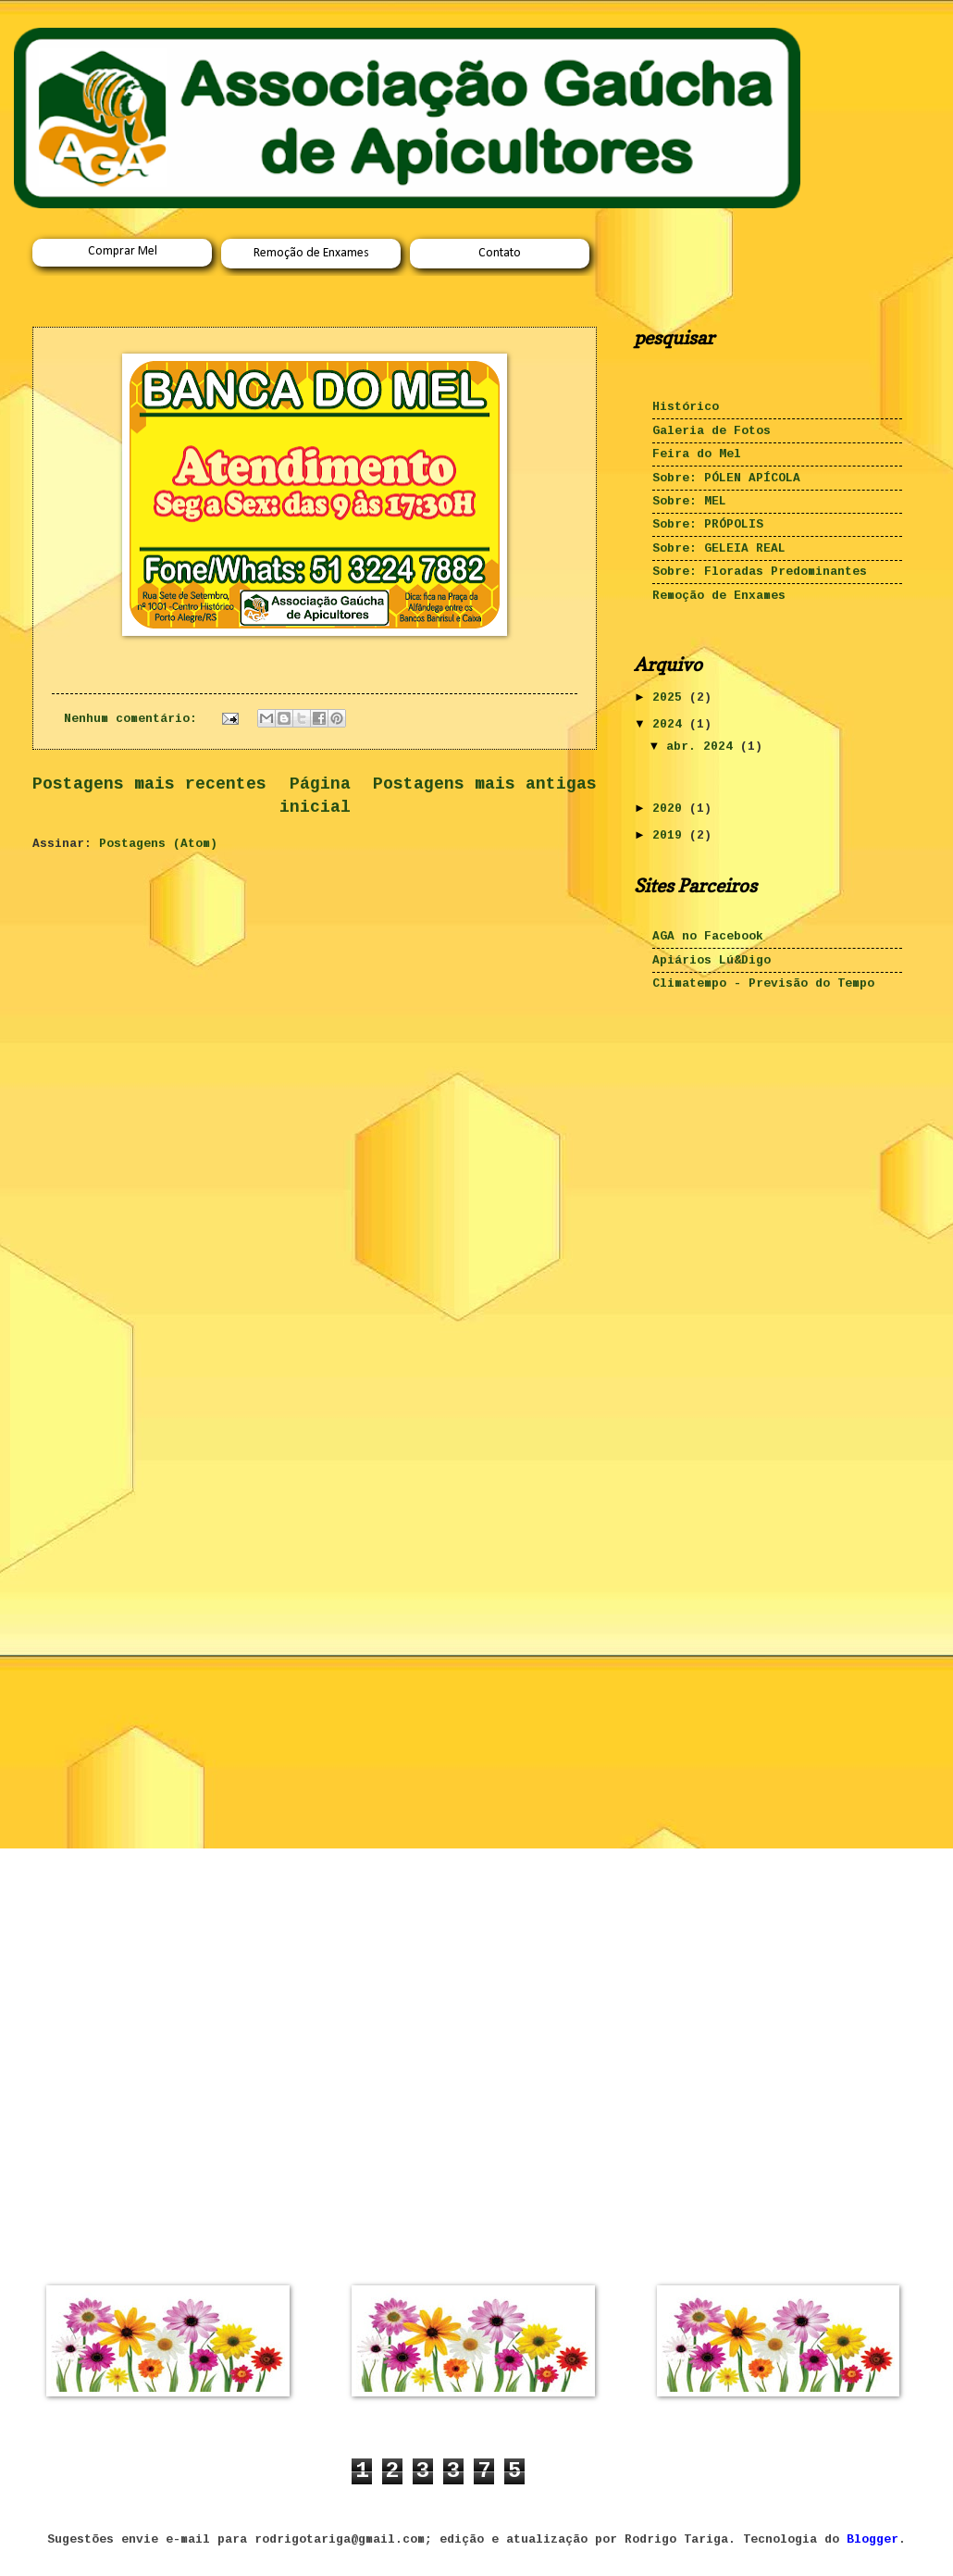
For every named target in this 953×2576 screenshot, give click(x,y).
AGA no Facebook (707, 936)
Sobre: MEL (689, 501)
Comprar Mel (122, 251)
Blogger (872, 2539)
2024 (670, 724)
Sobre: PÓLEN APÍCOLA (726, 478)
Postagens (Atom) (158, 844)
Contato (499, 253)
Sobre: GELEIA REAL (719, 548)
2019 (670, 835)
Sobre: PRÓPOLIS (707, 524)
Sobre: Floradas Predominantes (759, 572)
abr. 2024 (703, 746)
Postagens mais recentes (149, 784)
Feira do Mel (696, 454)
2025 (670, 697)
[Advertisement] (726, 1133)
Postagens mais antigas (485, 784)
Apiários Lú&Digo (711, 960)
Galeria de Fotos (711, 431)
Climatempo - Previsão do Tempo (763, 983)
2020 (670, 808)
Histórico (685, 407)
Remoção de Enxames (311, 253)
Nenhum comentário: (134, 719)
